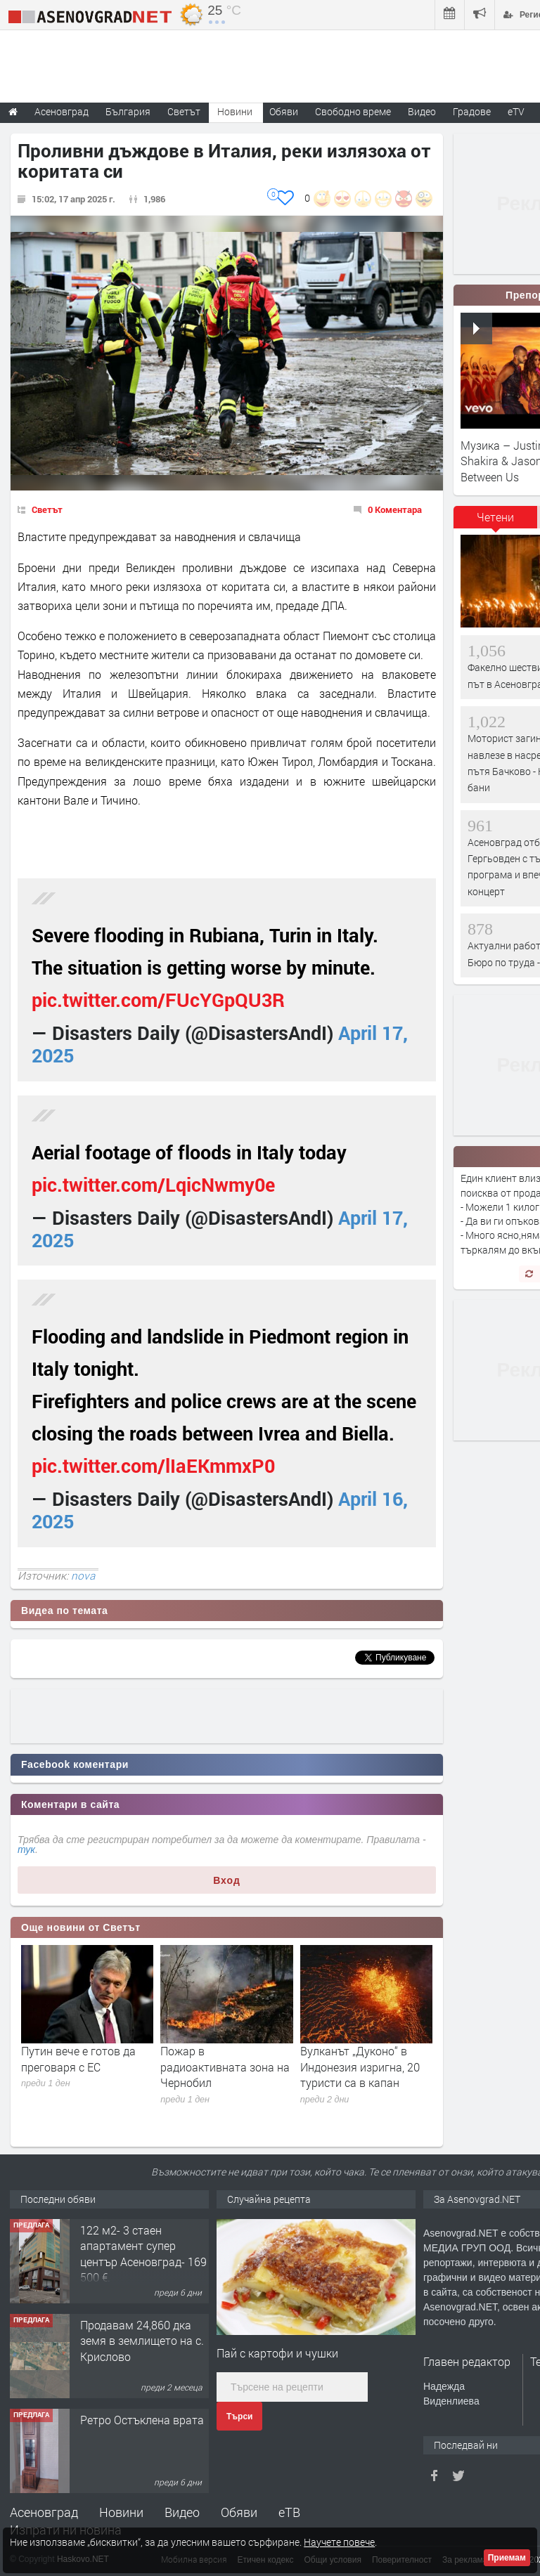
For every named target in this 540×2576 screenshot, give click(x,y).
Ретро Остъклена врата (142, 2419)
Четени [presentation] (495, 516)
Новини (234, 111)
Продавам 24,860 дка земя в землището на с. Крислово (142, 2340)
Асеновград (44, 2512)
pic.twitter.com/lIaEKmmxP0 (153, 1465)
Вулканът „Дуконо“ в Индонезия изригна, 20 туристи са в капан (360, 2066)
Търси (239, 2416)
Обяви (239, 2512)
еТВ (289, 2512)
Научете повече (339, 2542)
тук (26, 1849)
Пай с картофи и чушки (277, 2353)
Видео (182, 2512)
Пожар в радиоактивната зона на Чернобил (225, 2066)
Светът (47, 509)
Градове (472, 111)
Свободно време (353, 111)
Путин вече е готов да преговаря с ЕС (78, 2058)
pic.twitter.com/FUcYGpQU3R (158, 999)
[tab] (496, 522)
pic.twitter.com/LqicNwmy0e (153, 1184)
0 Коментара (395, 509)
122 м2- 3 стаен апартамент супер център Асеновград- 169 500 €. (143, 2253)
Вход (226, 1880)
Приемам (507, 2558)
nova (83, 1575)
